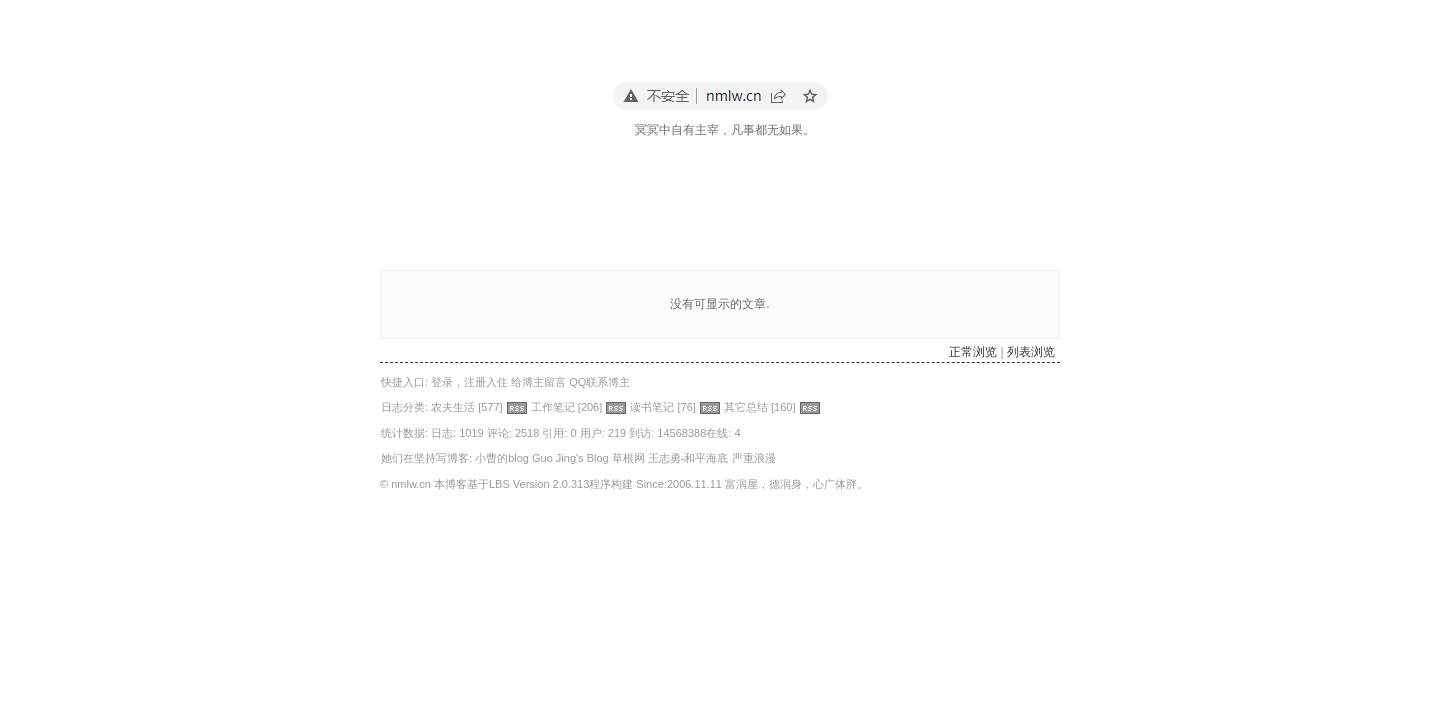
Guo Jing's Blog (570, 458)
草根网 (628, 458)
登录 (442, 382)
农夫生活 (453, 407)
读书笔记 (652, 407)
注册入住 (486, 382)
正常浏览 (973, 352)
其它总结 (746, 407)
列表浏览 (1031, 352)
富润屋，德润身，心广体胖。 (796, 484)
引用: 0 (559, 433)
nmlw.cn (411, 484)
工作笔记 (553, 407)
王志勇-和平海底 (688, 458)
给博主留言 (538, 382)
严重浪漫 (754, 458)
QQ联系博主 (599, 382)
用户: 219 (603, 433)
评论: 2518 (513, 433)
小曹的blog (502, 458)
